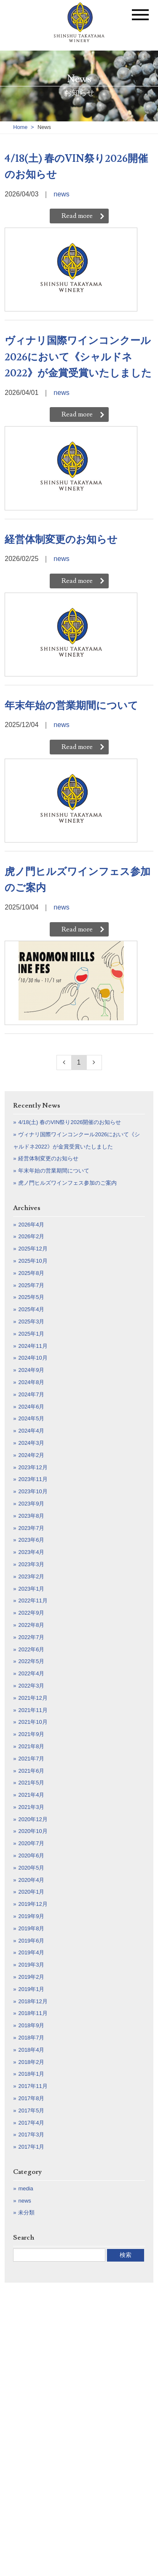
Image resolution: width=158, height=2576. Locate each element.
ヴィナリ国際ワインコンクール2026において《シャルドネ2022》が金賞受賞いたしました (78, 357)
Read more (77, 216)
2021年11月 (32, 1710)
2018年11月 (32, 2013)
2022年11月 (32, 1600)
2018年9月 (31, 2025)
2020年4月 (31, 1880)
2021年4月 (31, 1795)
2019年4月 (31, 1952)
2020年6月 (31, 1855)
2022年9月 (31, 1613)
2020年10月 (32, 1831)
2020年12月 (32, 1819)
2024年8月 (31, 1382)
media (25, 2188)
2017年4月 (31, 2123)
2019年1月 (31, 1989)
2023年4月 (31, 1552)
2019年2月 (31, 1977)
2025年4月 (31, 1309)
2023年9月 (31, 1503)
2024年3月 (31, 1443)
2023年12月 (32, 1467)
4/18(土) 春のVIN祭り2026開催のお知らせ (76, 166)
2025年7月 (31, 1285)
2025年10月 (32, 1261)
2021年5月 (31, 1782)
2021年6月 (31, 1771)
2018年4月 (31, 2050)
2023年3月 (31, 1564)
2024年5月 (31, 1418)
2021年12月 (32, 1698)
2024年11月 (32, 1346)
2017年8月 (31, 2098)
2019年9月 (31, 1916)
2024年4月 (31, 1431)
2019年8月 (31, 1928)
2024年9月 (31, 1370)
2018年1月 (31, 2074)
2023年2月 (31, 1576)
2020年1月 (31, 1892)
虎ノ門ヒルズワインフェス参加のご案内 (77, 879)
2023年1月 (31, 1589)
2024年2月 (31, 1455)
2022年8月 (31, 1625)
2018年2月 (31, 2062)
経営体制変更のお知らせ (61, 539)
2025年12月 (32, 1248)
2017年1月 (31, 2147)
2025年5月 (31, 1297)
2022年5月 (31, 1661)
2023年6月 (31, 1540)
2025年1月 (31, 1334)
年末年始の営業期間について (71, 705)
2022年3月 (31, 1685)
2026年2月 (31, 1236)
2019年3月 (31, 1965)
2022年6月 (31, 1649)
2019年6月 (31, 1940)
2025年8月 (31, 1273)
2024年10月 (32, 1358)
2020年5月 (31, 1868)
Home (20, 127)
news (61, 194)
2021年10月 (32, 1722)
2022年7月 (31, 1637)
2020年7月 (31, 1843)
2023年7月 (31, 1528)
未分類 (26, 2212)
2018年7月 (31, 2037)
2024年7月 (31, 1394)
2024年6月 (31, 1406)
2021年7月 (31, 1758)
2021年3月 (31, 1807)
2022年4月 (31, 1673)
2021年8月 (31, 1746)
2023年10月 (32, 1491)
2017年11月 (32, 2086)
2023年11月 (32, 1479)
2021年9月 (31, 1734)
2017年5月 (31, 2110)
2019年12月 (32, 1904)
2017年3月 (31, 2134)
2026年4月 (31, 1224)
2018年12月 (32, 2001)
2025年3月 (31, 1321)
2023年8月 (31, 1516)
